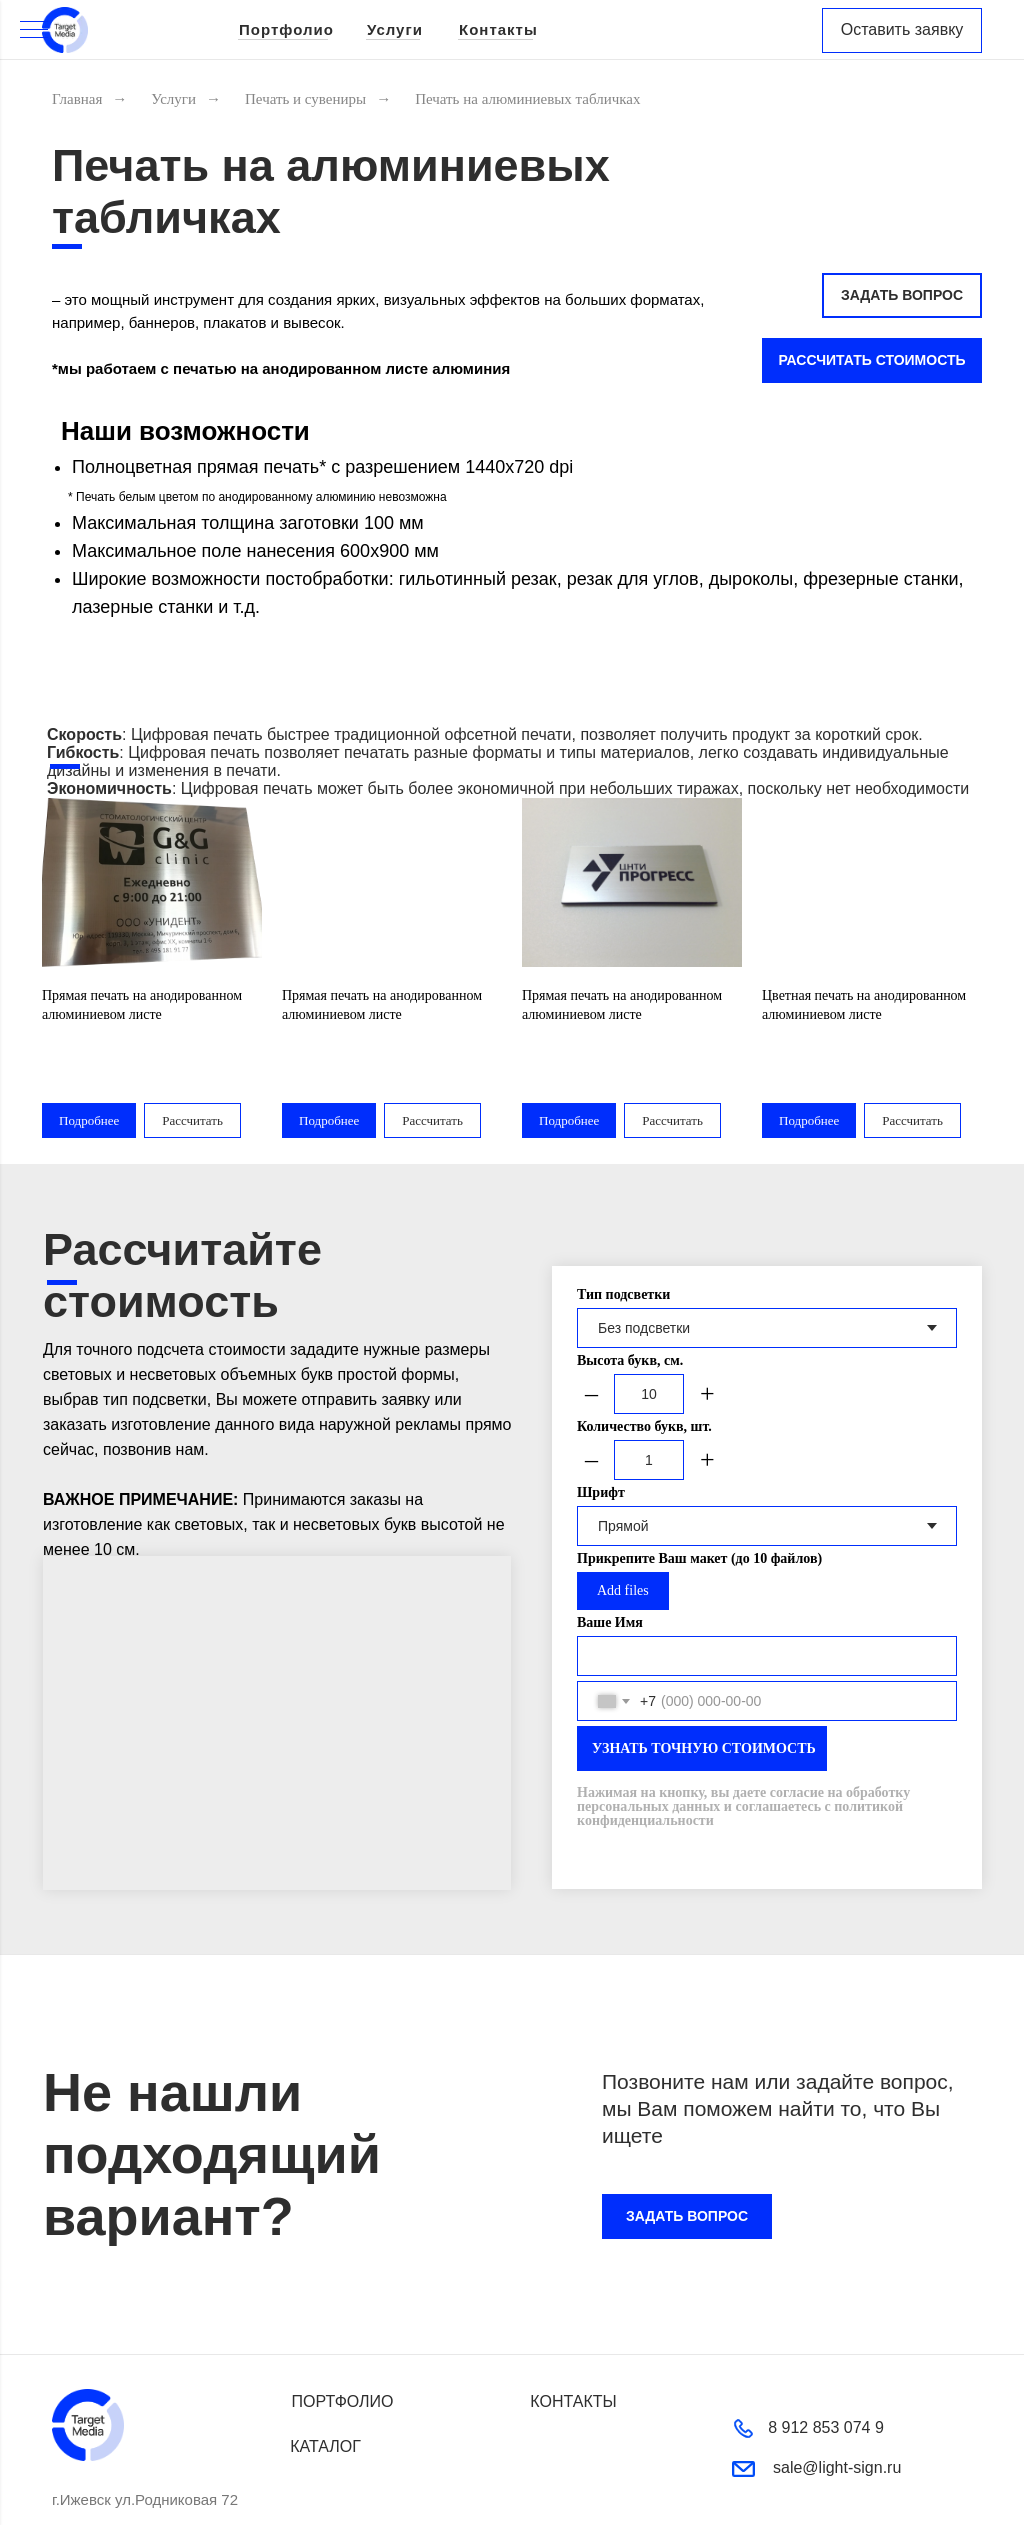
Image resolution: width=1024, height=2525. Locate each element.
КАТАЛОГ (325, 2387)
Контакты (498, 29)
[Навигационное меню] (34, 31)
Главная (77, 99)
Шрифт (601, 1433)
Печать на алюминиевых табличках (527, 99)
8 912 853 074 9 (826, 2368)
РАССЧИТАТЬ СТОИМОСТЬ (871, 360)
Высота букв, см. (630, 1301)
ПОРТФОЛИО (342, 2342)
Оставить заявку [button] (902, 29)
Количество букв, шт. (644, 1367)
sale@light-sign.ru (837, 2408)
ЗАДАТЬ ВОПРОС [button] (902, 295)
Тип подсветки (623, 1235)
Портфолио (286, 29)
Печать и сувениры (305, 99)
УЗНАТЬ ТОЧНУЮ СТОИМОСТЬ (704, 1689)
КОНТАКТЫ (573, 2342)
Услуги (395, 29)
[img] (65, 30)
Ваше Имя (610, 1563)
